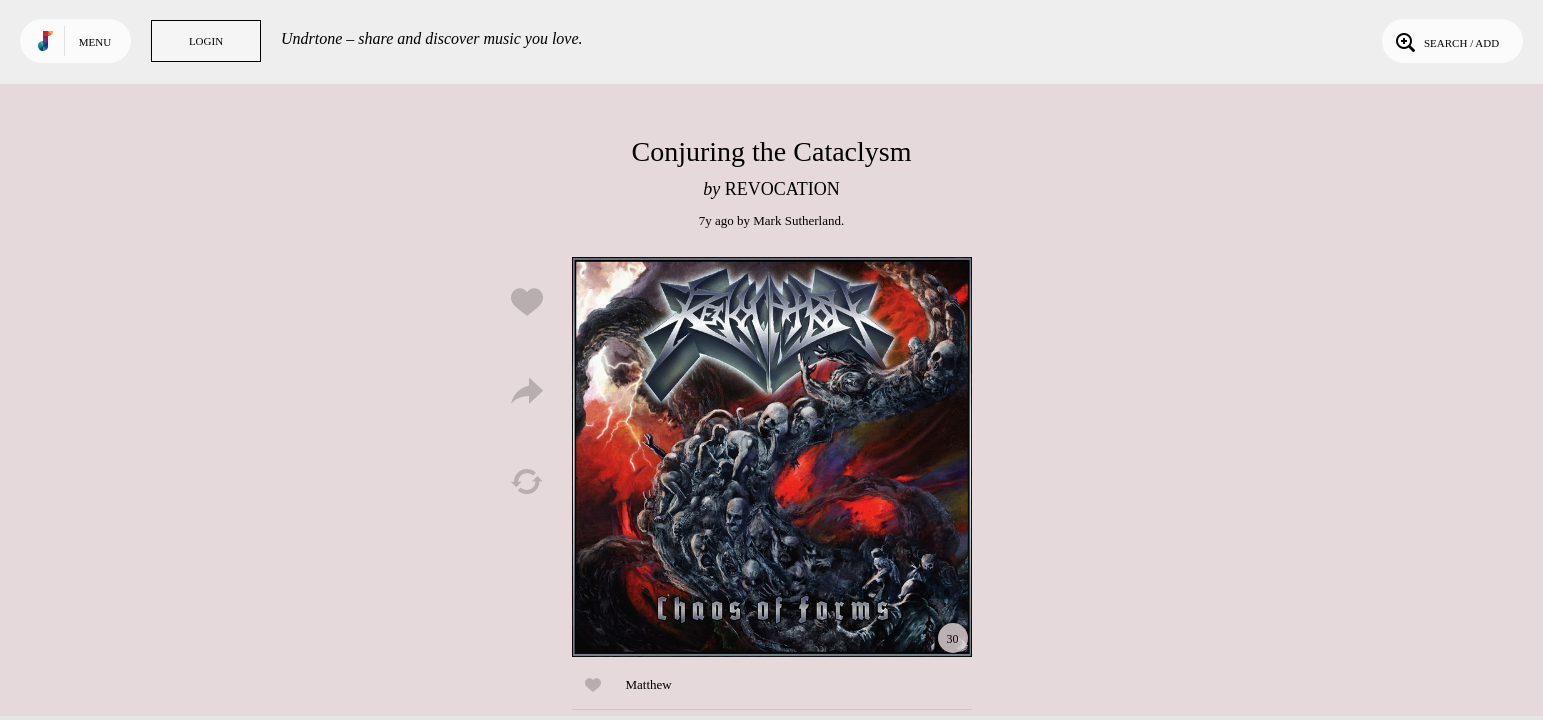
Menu (95, 42)
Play (772, 457)
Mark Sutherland (797, 220)
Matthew (649, 684)
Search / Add (1445, 41)
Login (206, 41)
